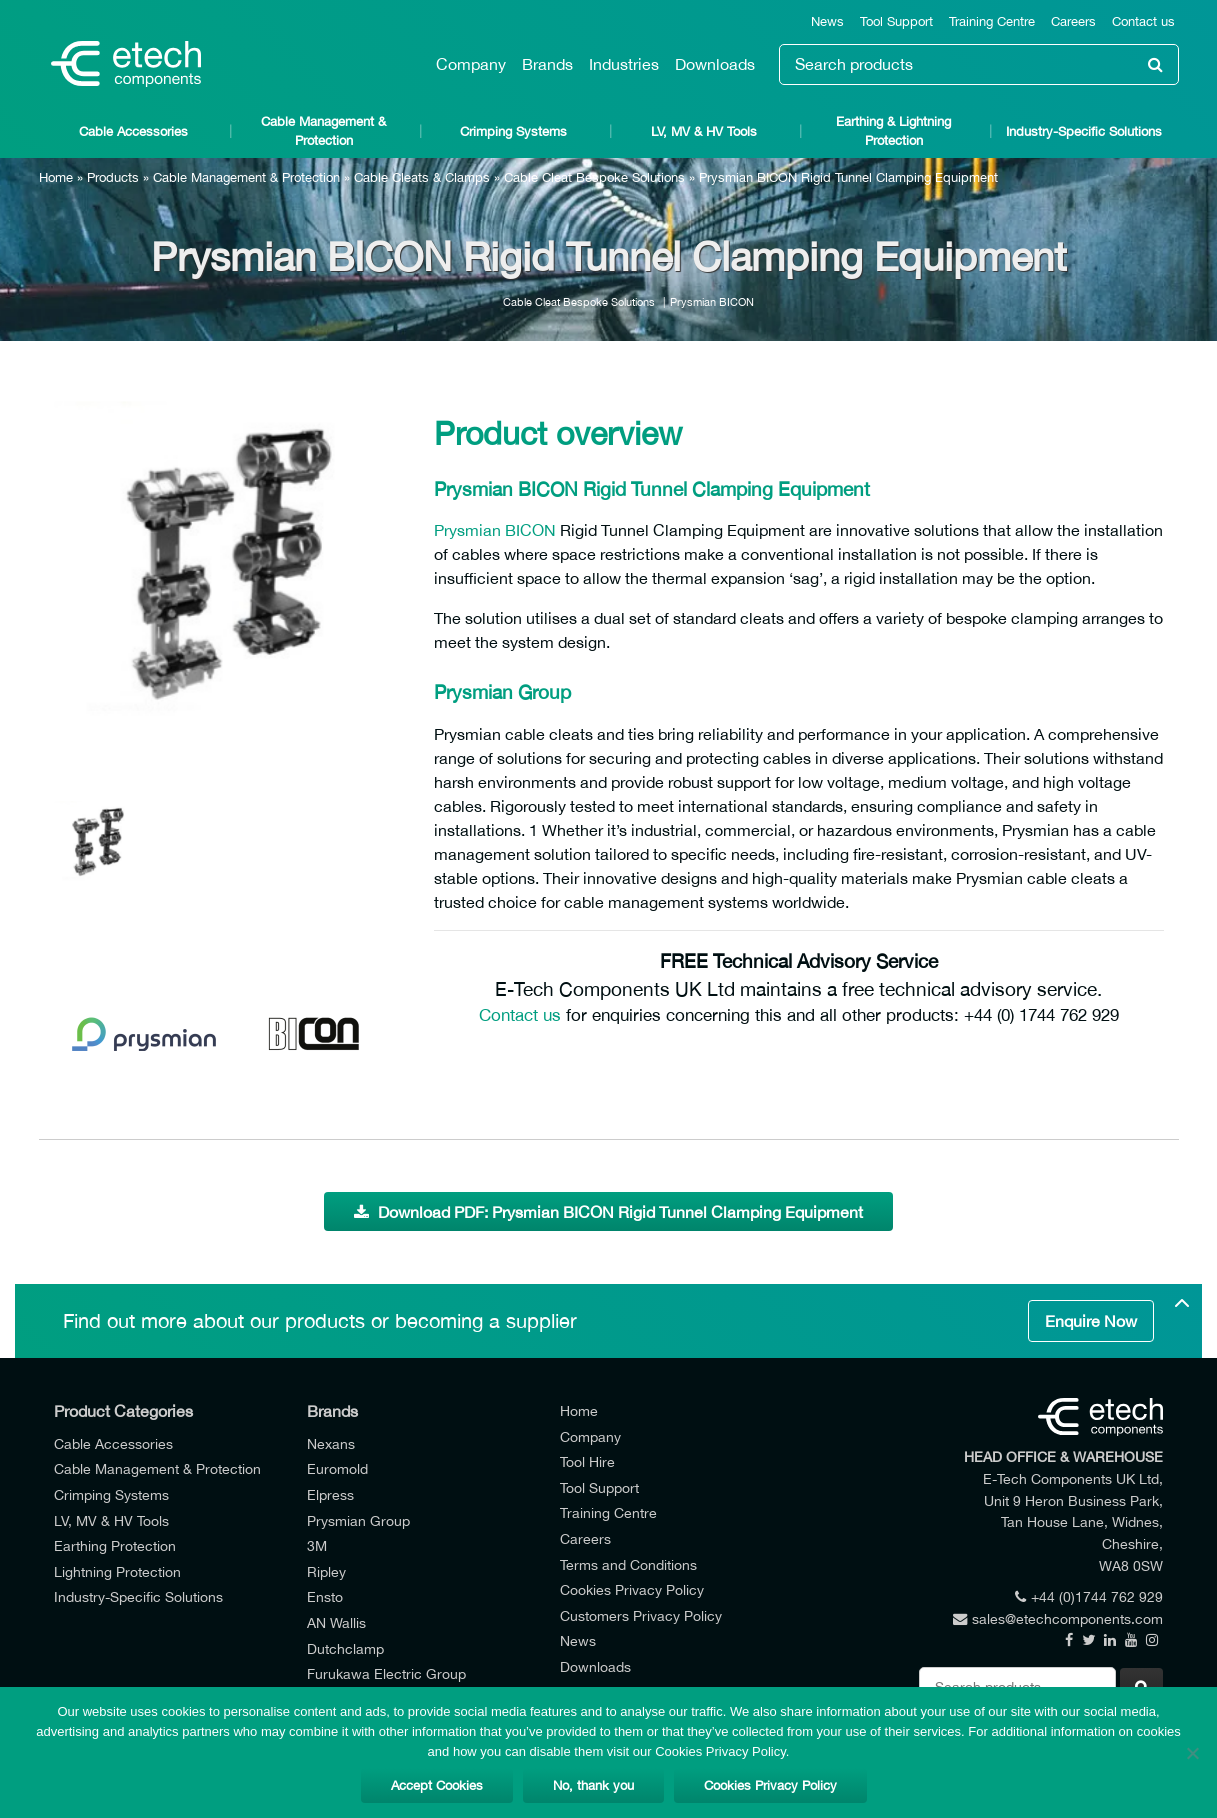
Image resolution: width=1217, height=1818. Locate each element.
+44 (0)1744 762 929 (1089, 1596)
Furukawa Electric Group (386, 1673)
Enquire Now (1091, 1321)
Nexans (331, 1443)
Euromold (337, 1468)
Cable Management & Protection (323, 131)
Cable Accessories (133, 131)
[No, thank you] (1192, 1753)
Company (471, 64)
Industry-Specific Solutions (1084, 131)
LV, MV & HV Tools (704, 131)
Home (56, 177)
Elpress (330, 1494)
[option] (229, 576)
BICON (530, 530)
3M (317, 1545)
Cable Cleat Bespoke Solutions (594, 177)
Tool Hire (587, 1461)
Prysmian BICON (712, 301)
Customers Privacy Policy (641, 1615)
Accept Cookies (437, 1785)
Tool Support (896, 21)
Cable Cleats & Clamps (422, 177)
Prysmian (467, 530)
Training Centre (992, 21)
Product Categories (123, 1411)
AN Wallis (336, 1622)
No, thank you (593, 1785)
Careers (1073, 21)
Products (113, 177)
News (827, 21)
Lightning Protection (117, 1571)
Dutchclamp (345, 1648)
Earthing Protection (115, 1545)
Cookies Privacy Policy (632, 1589)
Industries (624, 64)
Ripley (326, 1571)
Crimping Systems (513, 131)
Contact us (1143, 21)
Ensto (325, 1596)
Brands (547, 64)
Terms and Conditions (628, 1564)
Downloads (715, 64)
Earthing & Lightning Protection (893, 131)
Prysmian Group (358, 1520)
